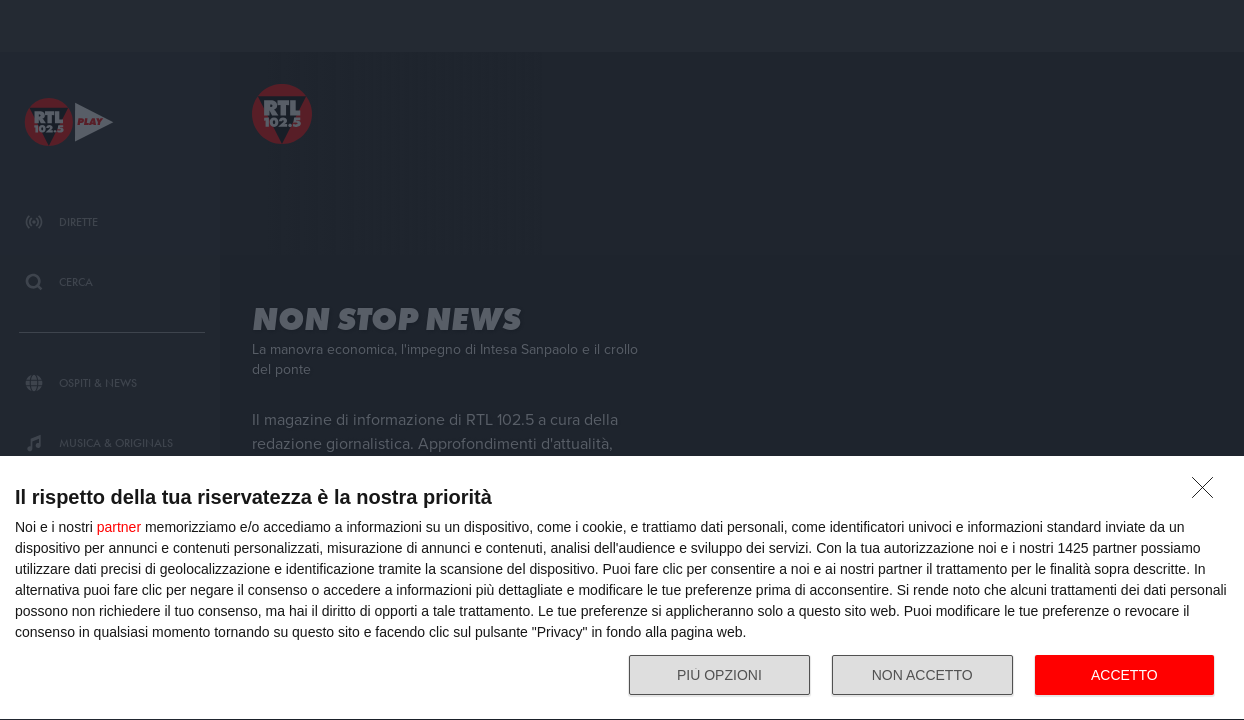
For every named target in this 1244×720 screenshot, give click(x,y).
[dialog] (622, 588)
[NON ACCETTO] (1208, 493)
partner (119, 527)
